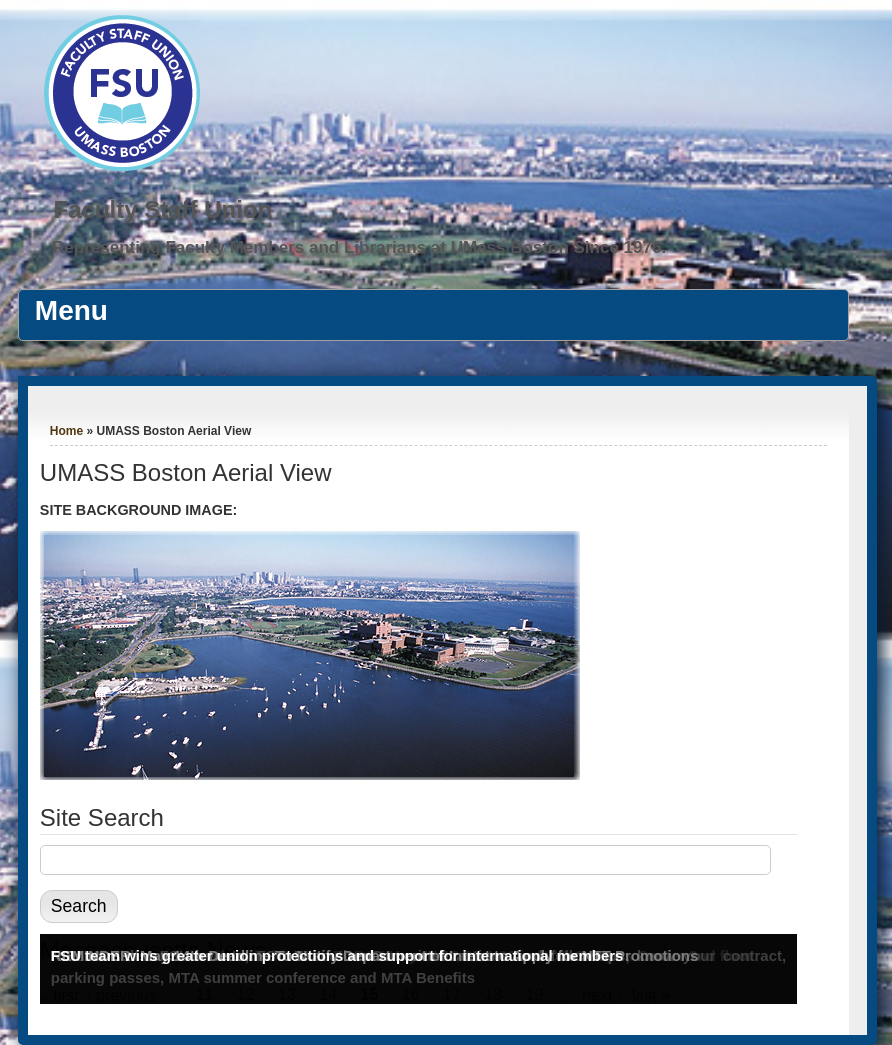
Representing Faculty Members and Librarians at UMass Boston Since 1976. (359, 247)
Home (66, 431)
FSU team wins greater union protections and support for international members (337, 955)
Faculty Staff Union (163, 209)
